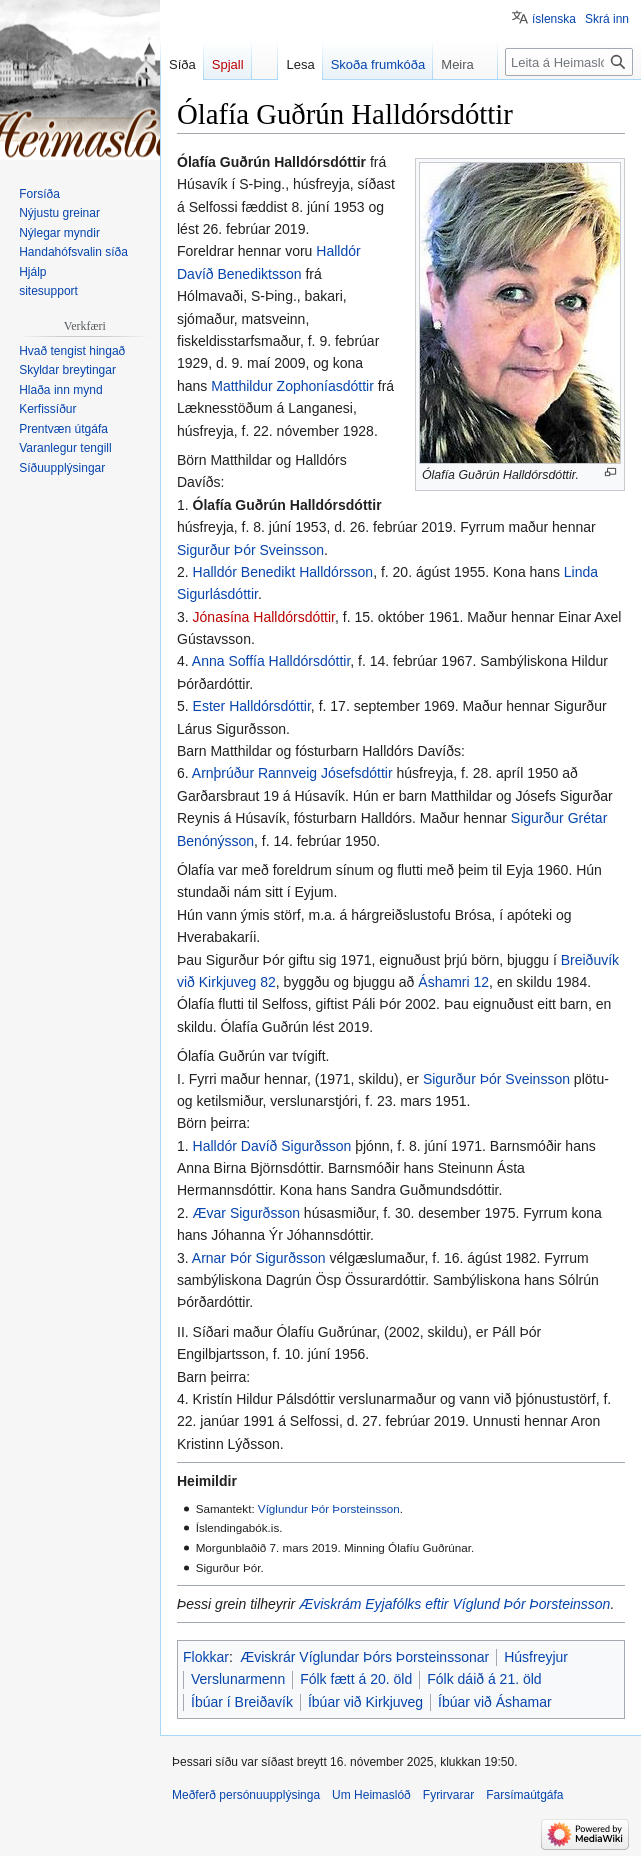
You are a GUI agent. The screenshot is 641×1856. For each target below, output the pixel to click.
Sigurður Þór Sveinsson (250, 550)
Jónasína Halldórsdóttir (264, 617)
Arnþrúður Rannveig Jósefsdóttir (292, 773)
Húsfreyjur (536, 1657)
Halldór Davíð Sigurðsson (272, 1146)
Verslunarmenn (238, 1679)
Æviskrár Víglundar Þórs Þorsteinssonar (364, 1657)
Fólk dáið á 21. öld (484, 1679)
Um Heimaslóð (371, 1795)
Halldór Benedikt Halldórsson (283, 572)
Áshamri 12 (453, 982)
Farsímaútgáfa (524, 1795)
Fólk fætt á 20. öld (356, 1679)
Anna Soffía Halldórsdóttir (271, 661)
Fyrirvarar (448, 1795)
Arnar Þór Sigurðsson (259, 1258)
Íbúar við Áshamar (495, 1702)
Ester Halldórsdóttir (252, 706)
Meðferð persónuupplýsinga (246, 1795)
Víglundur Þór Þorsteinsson (329, 1508)
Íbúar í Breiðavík (242, 1702)
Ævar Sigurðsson (246, 1213)
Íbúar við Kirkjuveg (365, 1702)
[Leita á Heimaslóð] (569, 62)
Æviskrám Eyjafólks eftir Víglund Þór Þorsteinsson (454, 1604)
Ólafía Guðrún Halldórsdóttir (287, 505)
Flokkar (206, 1657)
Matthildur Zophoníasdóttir (292, 386)
